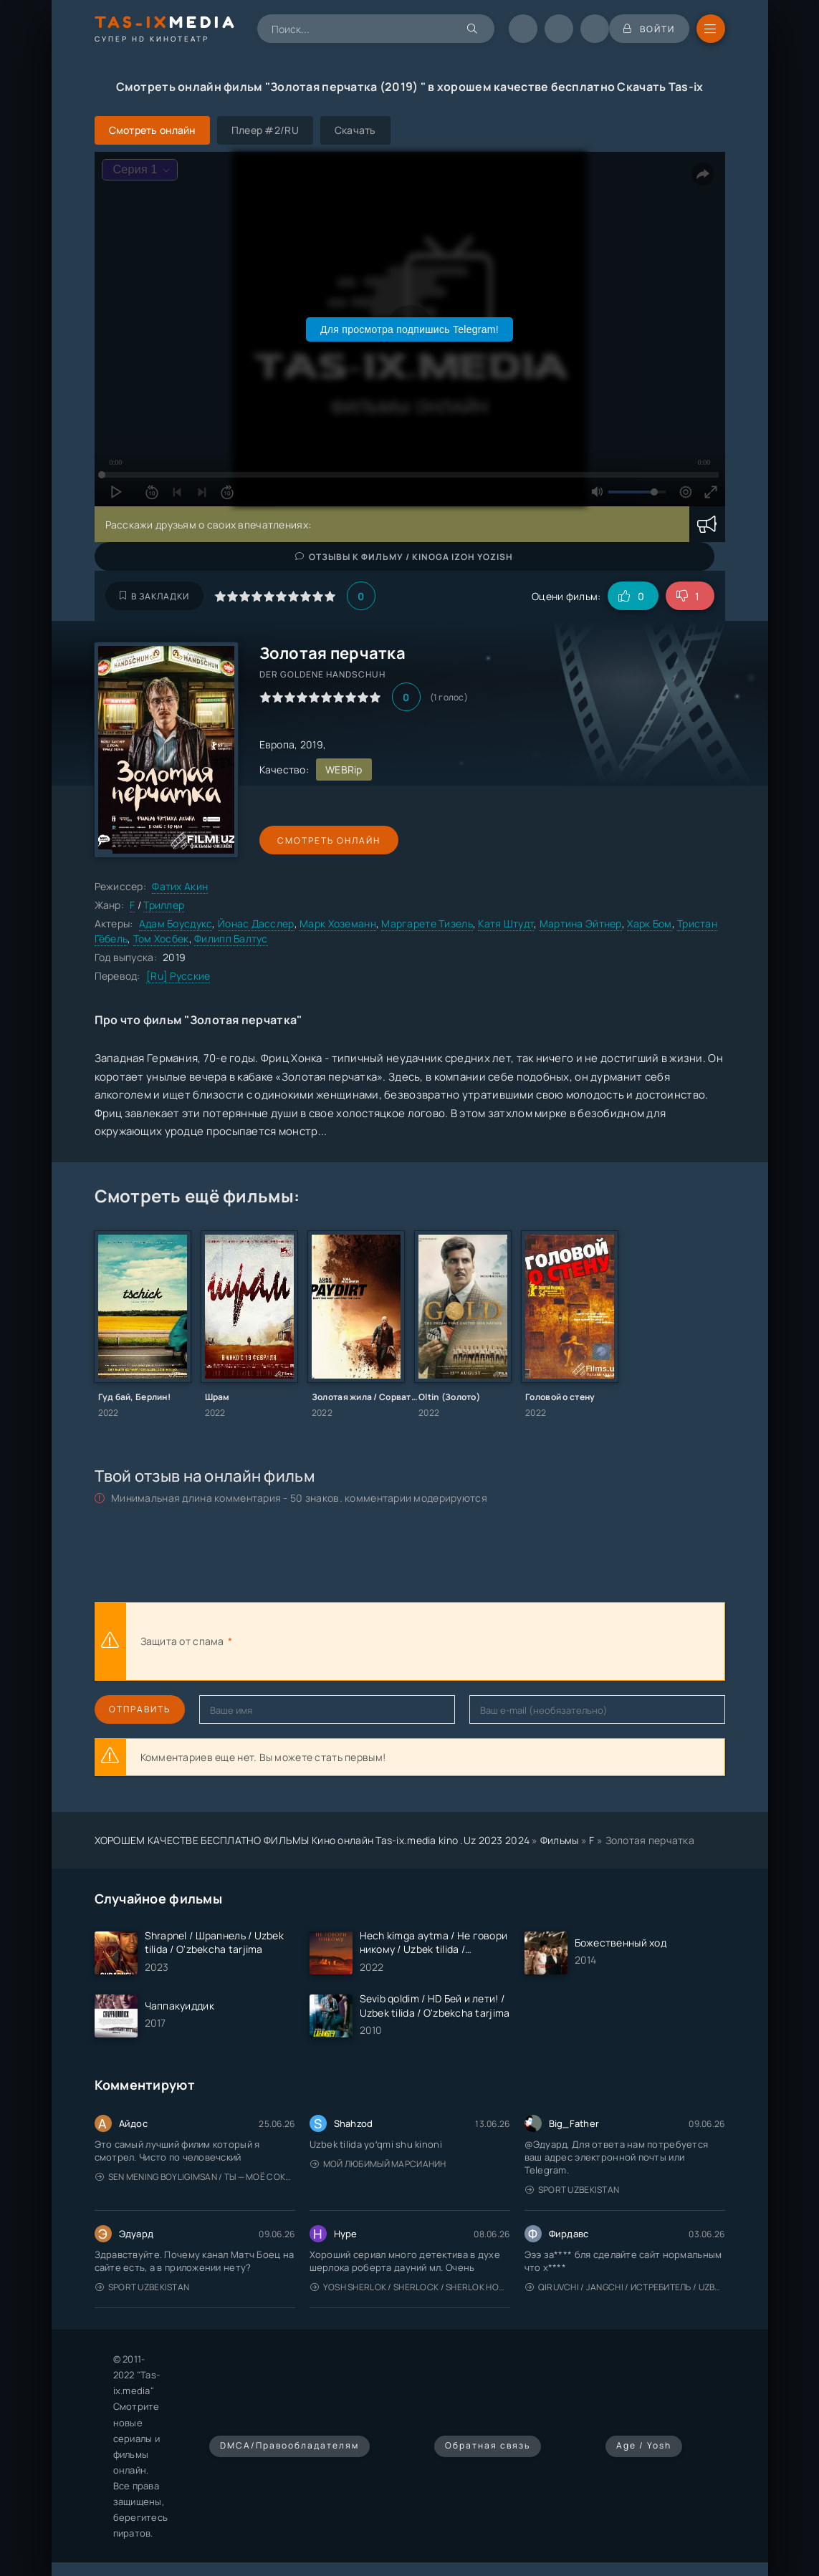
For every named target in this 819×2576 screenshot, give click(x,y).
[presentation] (393, 1641)
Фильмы (559, 1840)
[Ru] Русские (178, 976)
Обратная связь (487, 2445)
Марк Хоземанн (338, 923)
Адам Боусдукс (176, 923)
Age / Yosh (643, 2445)
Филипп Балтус (231, 938)
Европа (277, 744)
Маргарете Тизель (426, 923)
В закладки (154, 596)
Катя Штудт (506, 923)
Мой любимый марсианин (378, 2164)
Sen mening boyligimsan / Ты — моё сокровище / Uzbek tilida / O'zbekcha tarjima (195, 2177)
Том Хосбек (161, 938)
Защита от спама (182, 1641)
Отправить (140, 1709)
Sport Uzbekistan (572, 2190)
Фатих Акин (180, 886)
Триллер (163, 905)
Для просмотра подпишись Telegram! (409, 329)
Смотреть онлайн (325, 840)
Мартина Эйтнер (581, 923)
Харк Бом (649, 923)
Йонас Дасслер (256, 923)
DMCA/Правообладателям (289, 2445)
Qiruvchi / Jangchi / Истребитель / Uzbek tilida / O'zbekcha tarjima (625, 2287)
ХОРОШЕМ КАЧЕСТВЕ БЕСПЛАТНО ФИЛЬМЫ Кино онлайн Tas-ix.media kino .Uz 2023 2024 (312, 1840)
